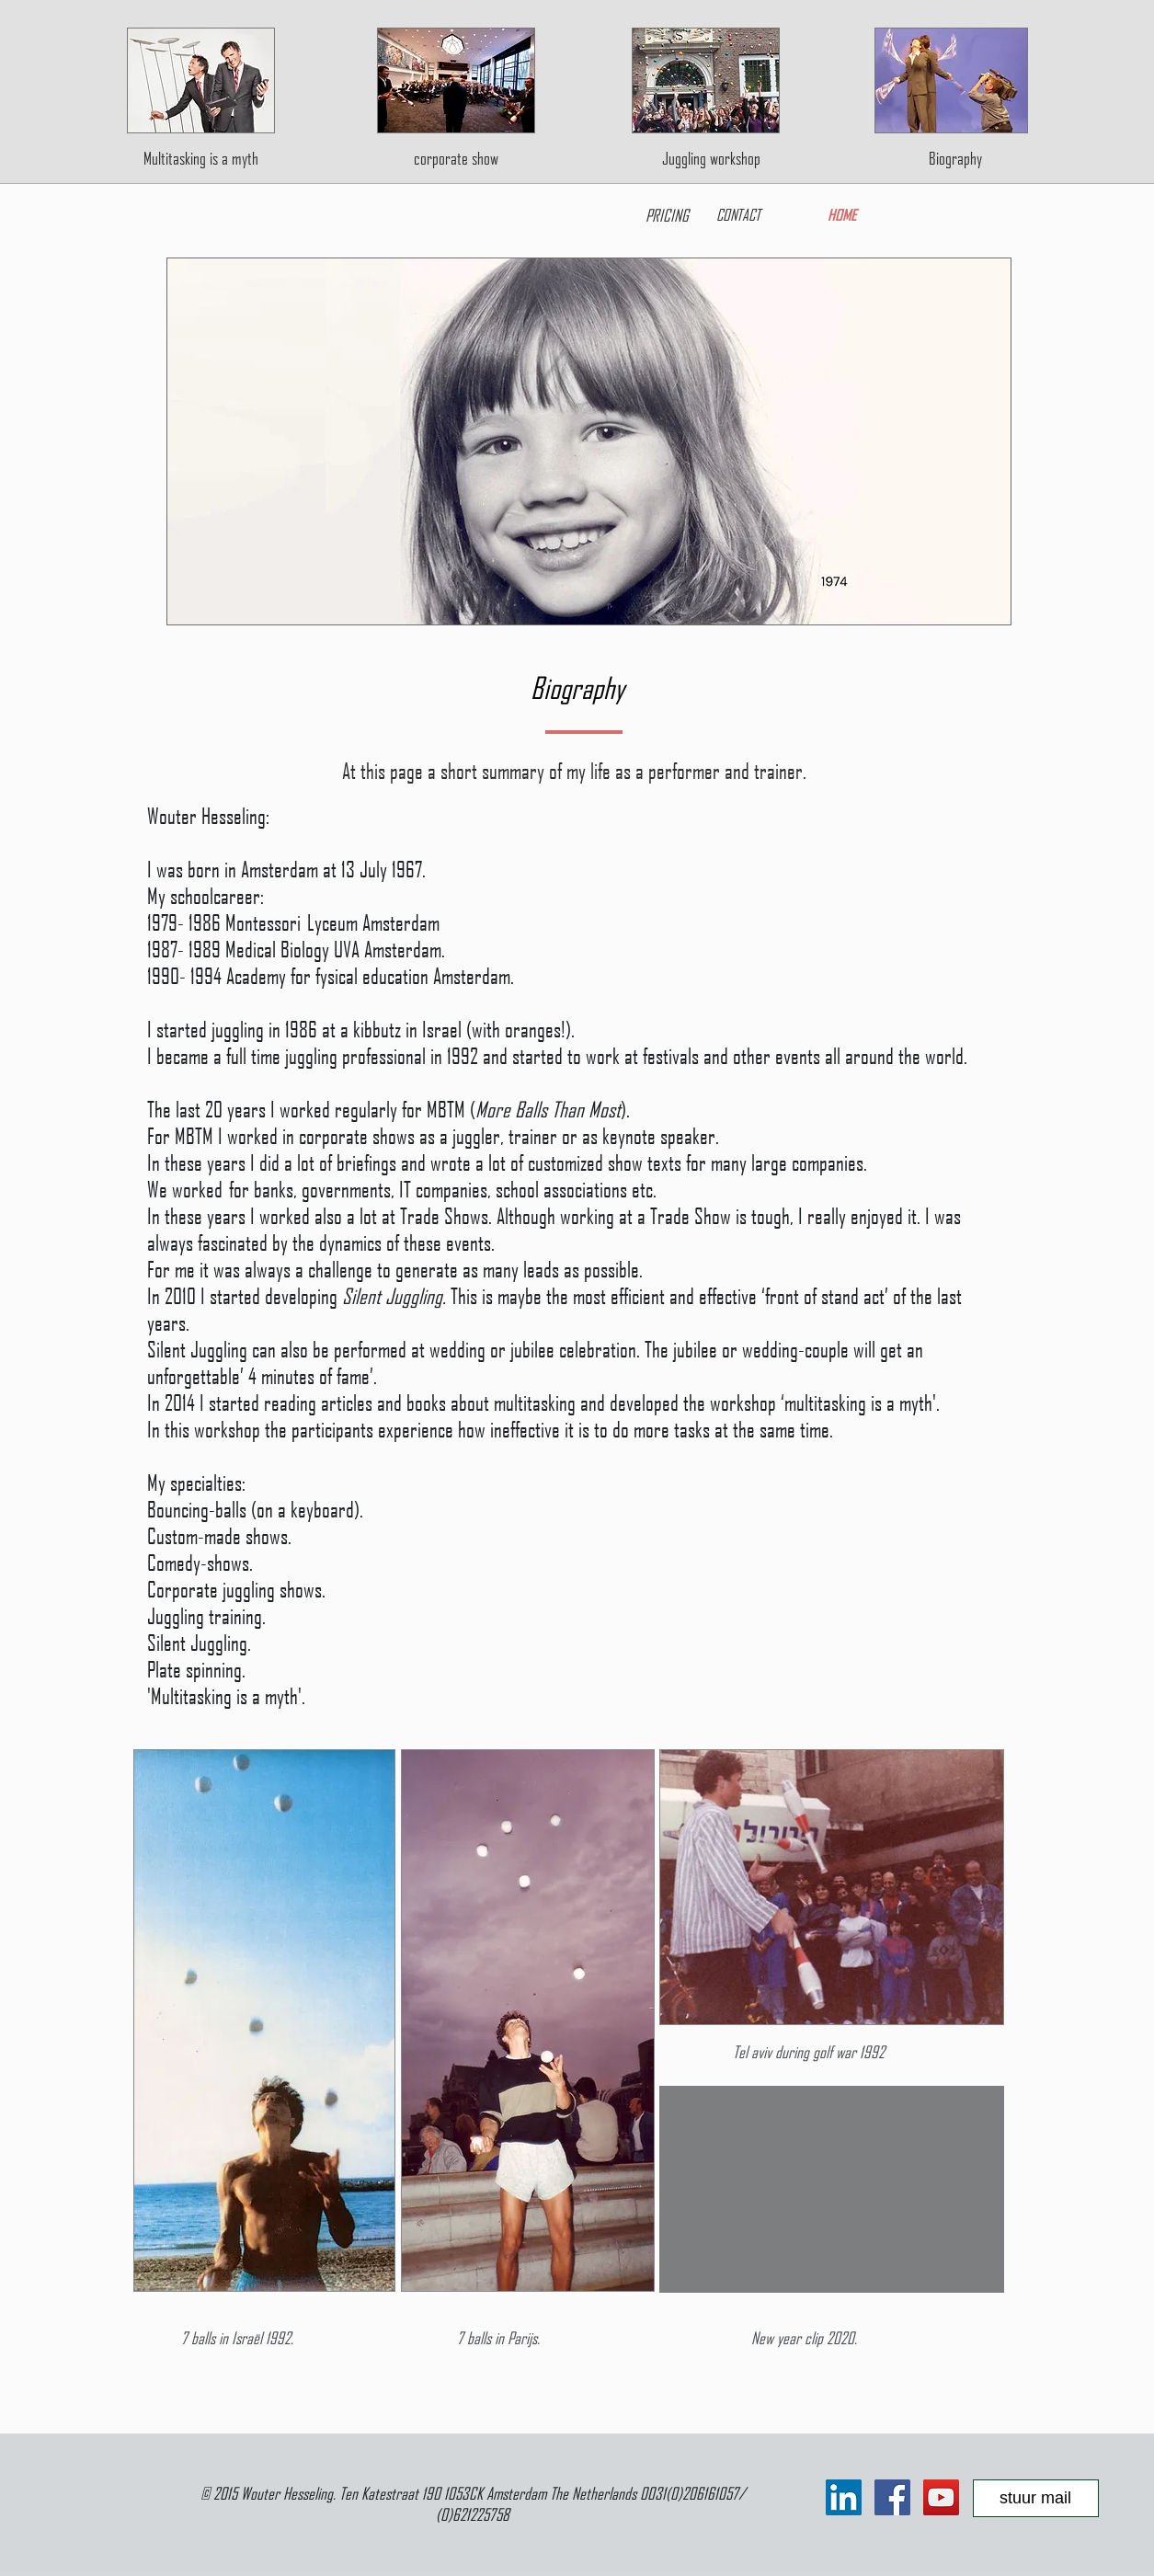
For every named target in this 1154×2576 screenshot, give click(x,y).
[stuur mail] (1036, 2498)
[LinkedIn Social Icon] (844, 2497)
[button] (588, 441)
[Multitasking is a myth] (201, 158)
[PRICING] (667, 214)
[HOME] (842, 214)
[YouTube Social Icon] (941, 2497)
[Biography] (956, 158)
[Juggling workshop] (711, 158)
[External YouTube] (831, 2189)
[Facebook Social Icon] (892, 2497)
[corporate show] (456, 158)
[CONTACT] (738, 214)
